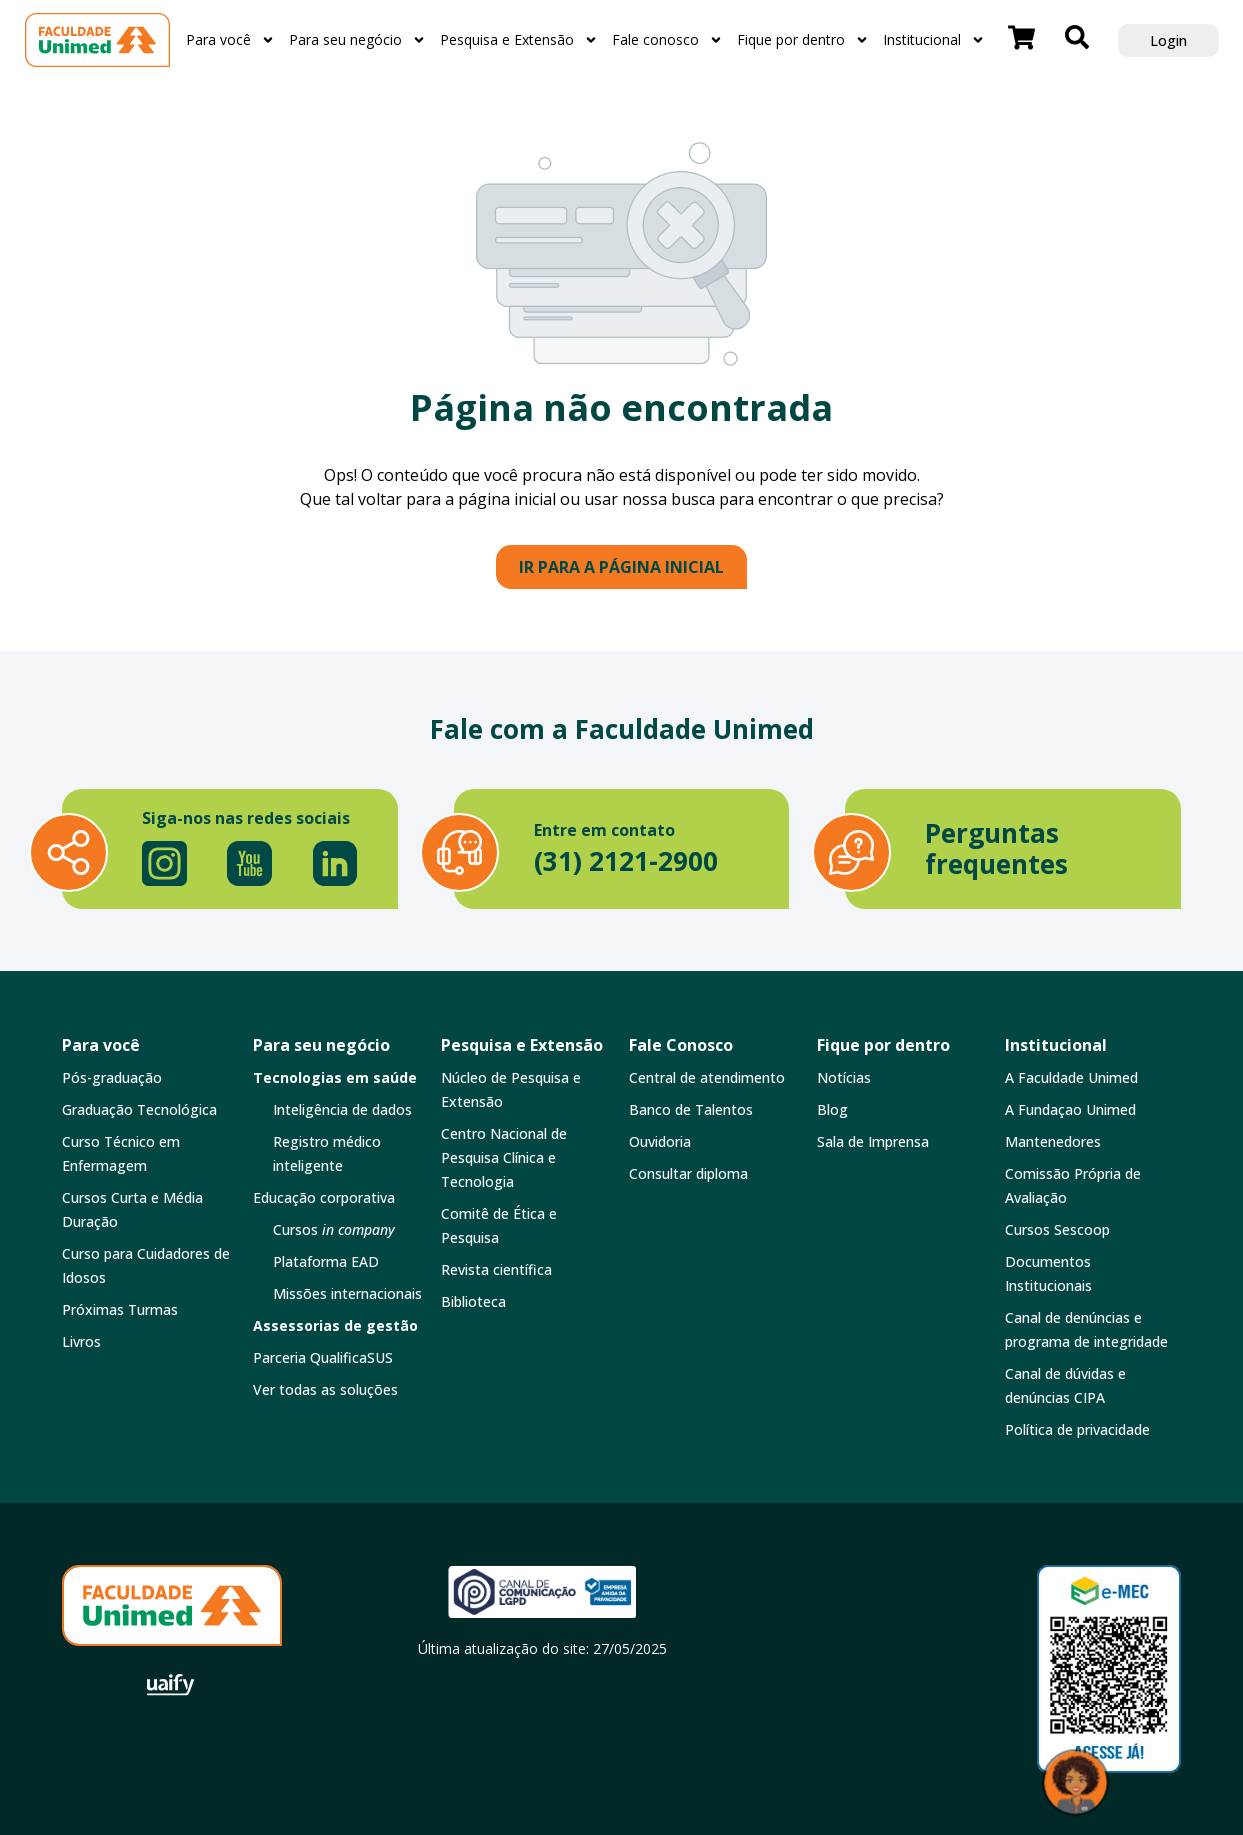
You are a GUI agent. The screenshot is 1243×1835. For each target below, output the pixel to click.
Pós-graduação (112, 1077)
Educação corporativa (324, 1197)
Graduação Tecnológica (139, 1109)
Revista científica (496, 1269)
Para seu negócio (357, 40)
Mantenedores (1053, 1141)
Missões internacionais (347, 1293)
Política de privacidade (1077, 1429)
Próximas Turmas (120, 1309)
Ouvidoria (660, 1141)
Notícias (844, 1077)
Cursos (334, 1229)
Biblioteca (473, 1301)
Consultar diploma (688, 1173)
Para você (230, 40)
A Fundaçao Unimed (1070, 1109)
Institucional (934, 40)
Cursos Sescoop (1057, 1229)
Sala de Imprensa (873, 1141)
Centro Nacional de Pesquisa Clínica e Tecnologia (504, 1157)
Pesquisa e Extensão (519, 40)
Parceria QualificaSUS (323, 1357)
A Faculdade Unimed (1071, 1077)
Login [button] (1168, 40)
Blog (832, 1109)
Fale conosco (667, 40)
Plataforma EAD (326, 1261)
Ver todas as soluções (325, 1389)
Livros (81, 1341)
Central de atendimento (707, 1077)
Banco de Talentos (691, 1109)
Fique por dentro (803, 40)
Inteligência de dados (342, 1109)
